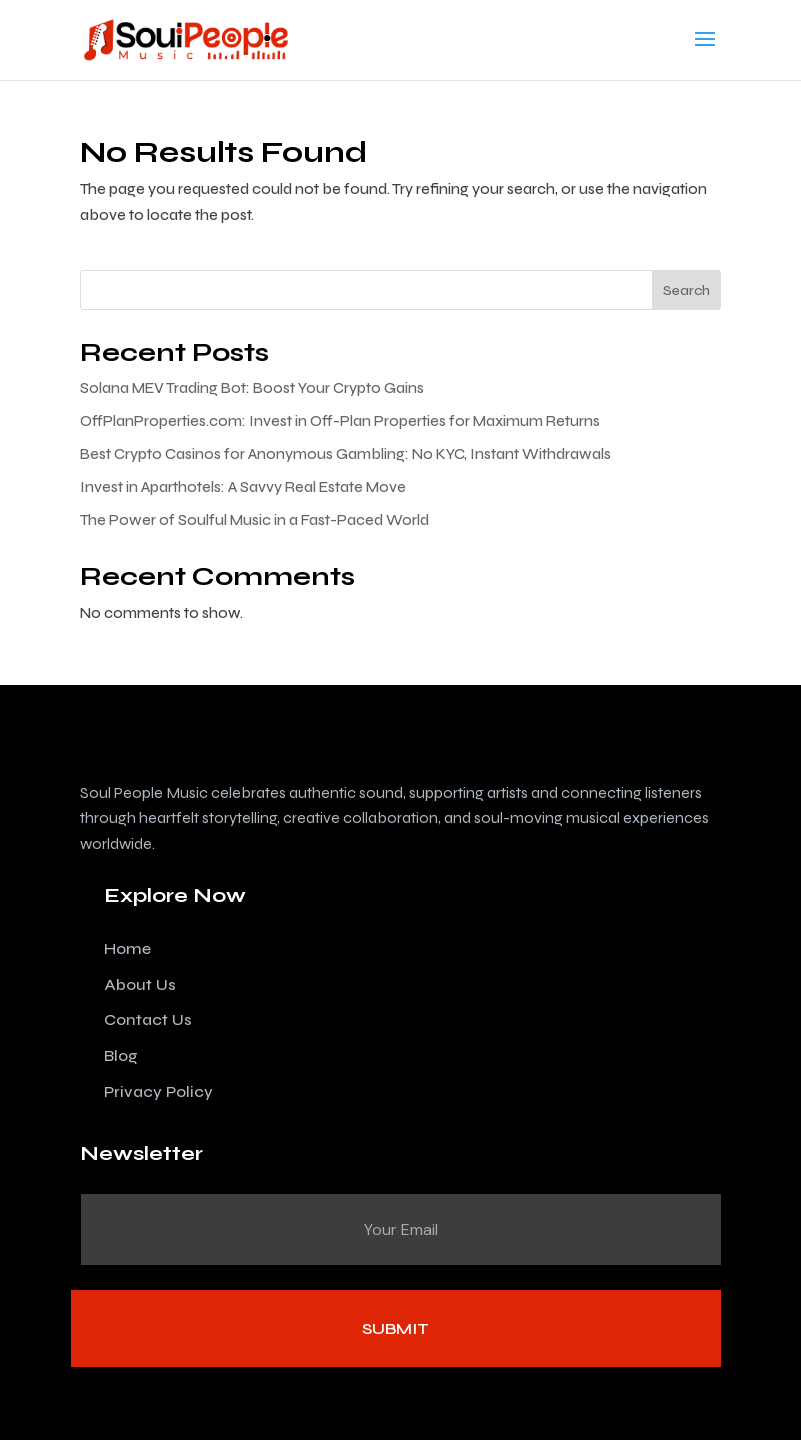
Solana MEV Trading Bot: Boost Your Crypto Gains (252, 388)
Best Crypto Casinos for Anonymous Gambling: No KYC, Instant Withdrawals (345, 454)
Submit (395, 1328)
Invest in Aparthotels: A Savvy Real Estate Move (243, 487)
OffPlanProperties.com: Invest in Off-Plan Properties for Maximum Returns (340, 421)
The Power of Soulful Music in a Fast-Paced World (254, 520)
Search (686, 290)
